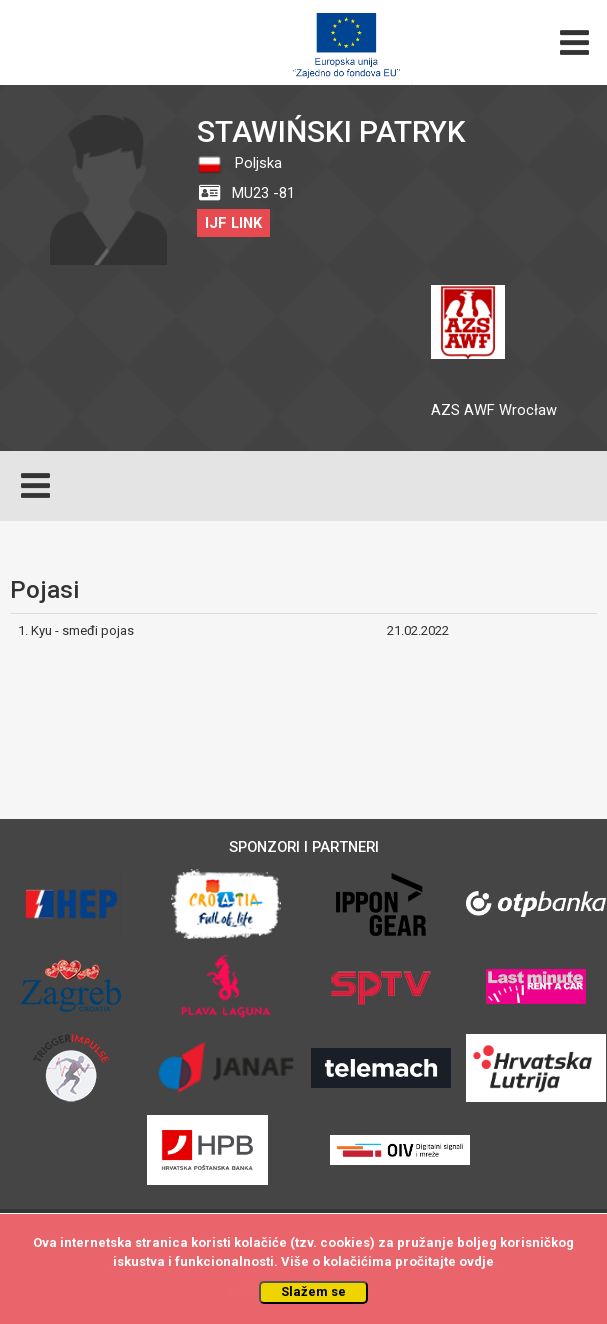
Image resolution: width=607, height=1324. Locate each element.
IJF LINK (233, 223)
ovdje (476, 1261)
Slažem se (313, 1291)
